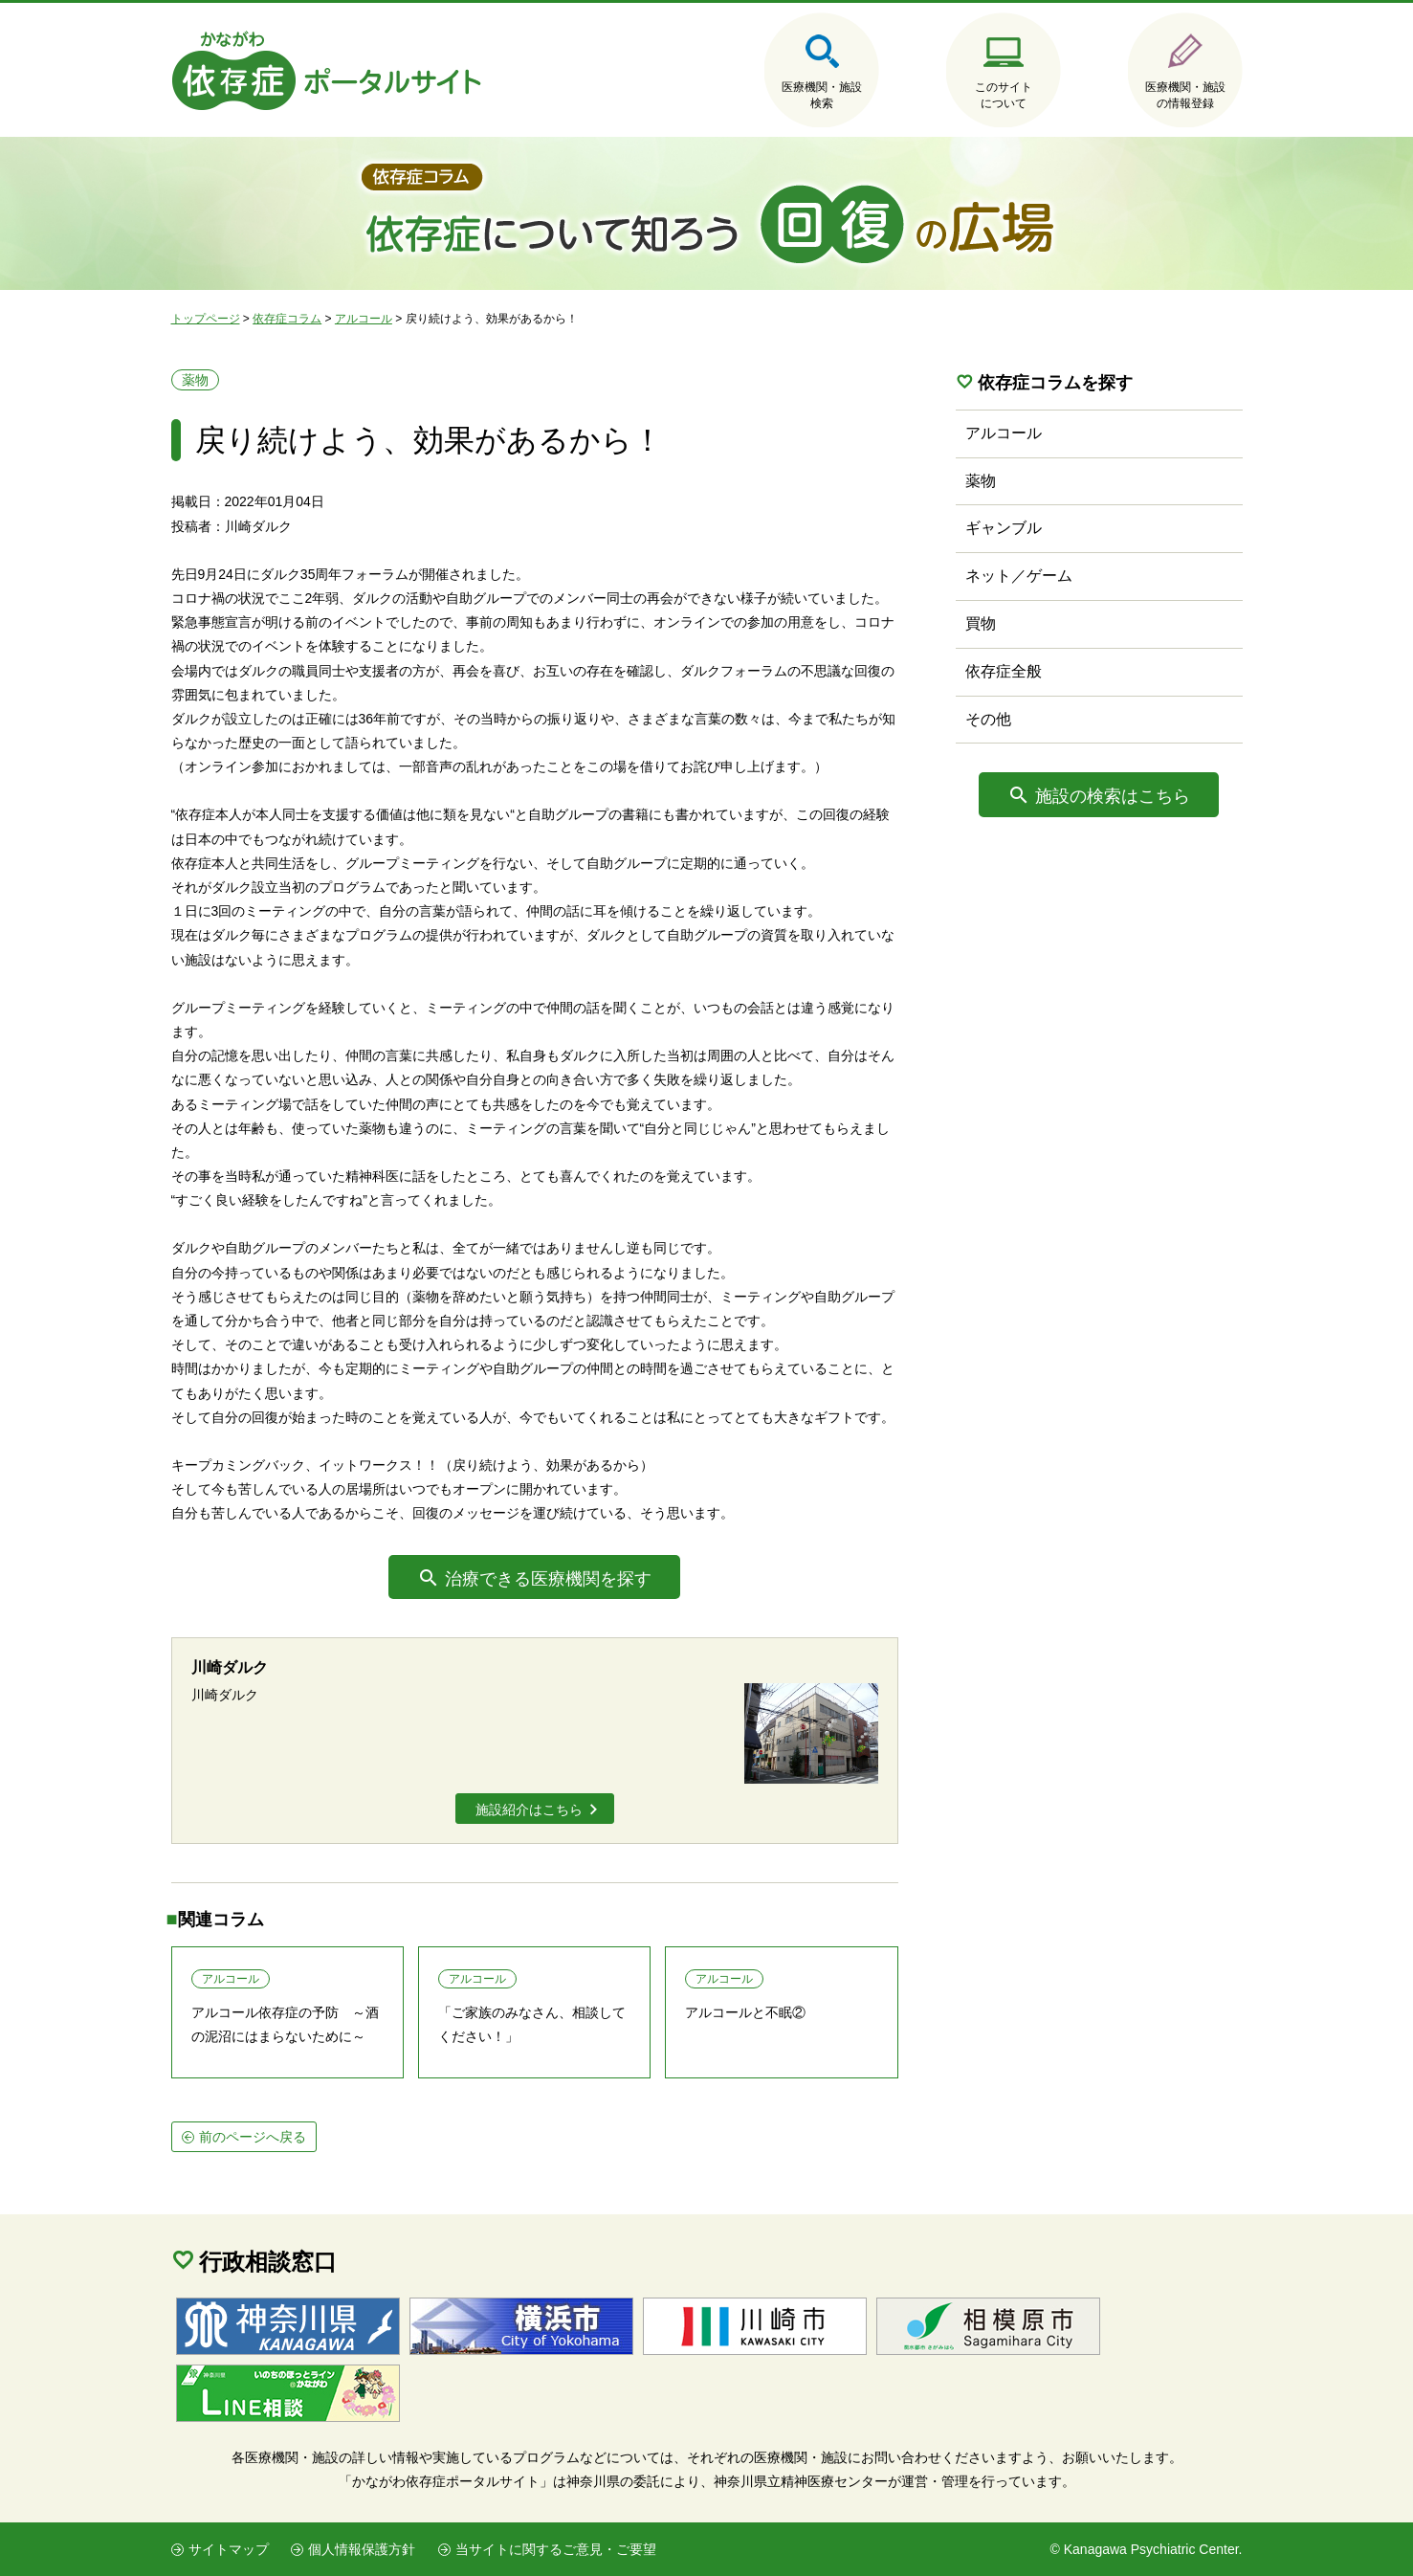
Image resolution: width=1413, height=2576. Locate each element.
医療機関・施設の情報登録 (1185, 95)
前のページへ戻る (252, 2136)
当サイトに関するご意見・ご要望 (555, 2549)
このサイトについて (1003, 95)
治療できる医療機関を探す (548, 1578)
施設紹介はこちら (529, 1809)
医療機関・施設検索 (822, 95)
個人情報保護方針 (361, 2549)
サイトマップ (228, 2549)
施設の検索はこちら (1112, 796)
